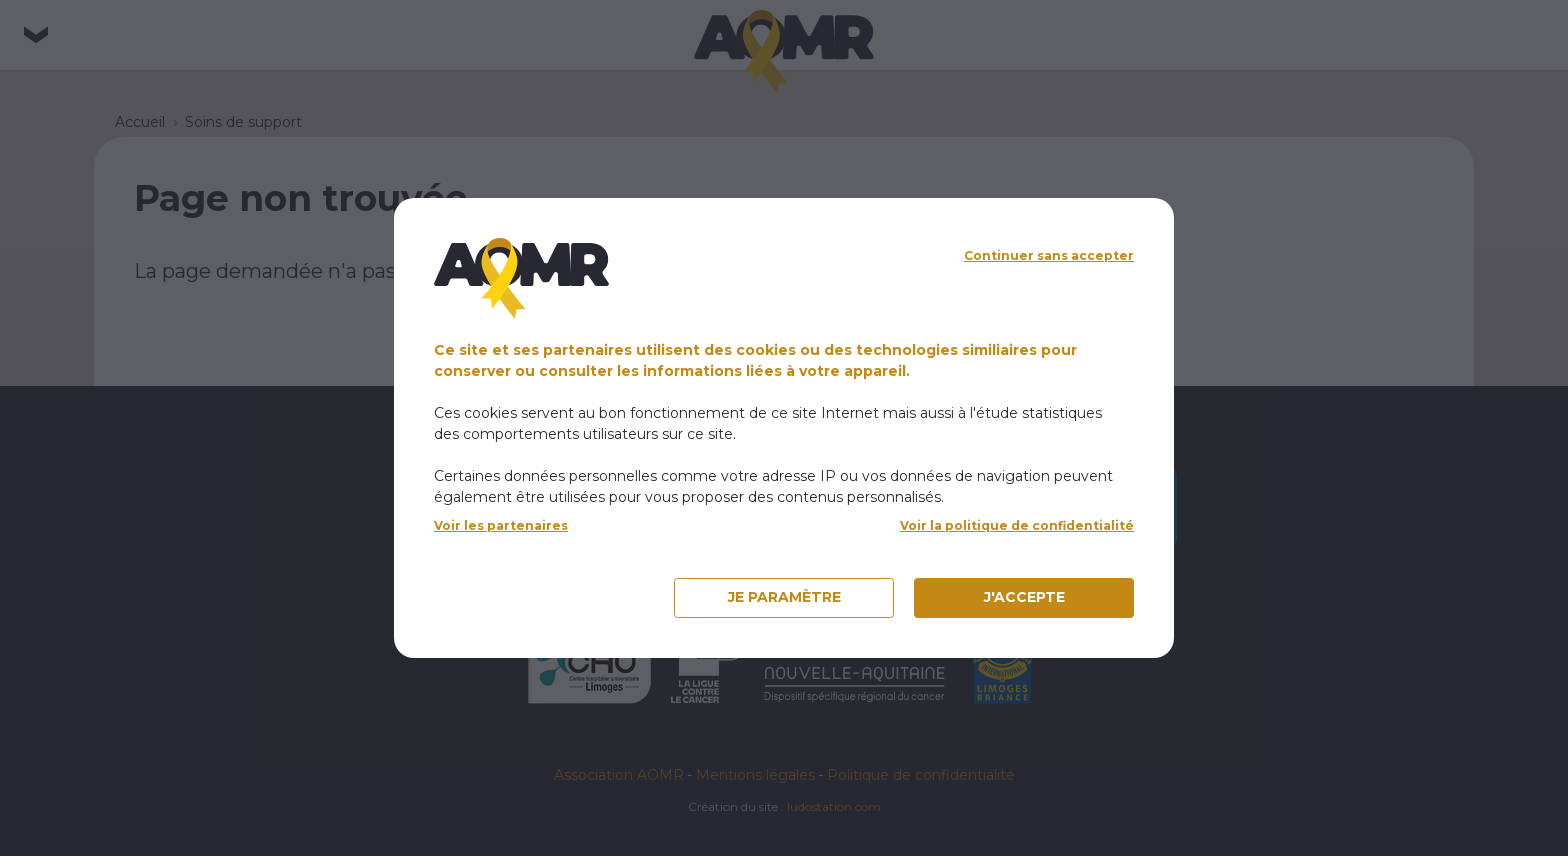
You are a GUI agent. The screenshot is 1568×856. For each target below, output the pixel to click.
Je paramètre (784, 597)
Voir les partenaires (501, 525)
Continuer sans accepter (1049, 255)
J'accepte (1024, 597)
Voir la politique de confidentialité (1017, 525)
